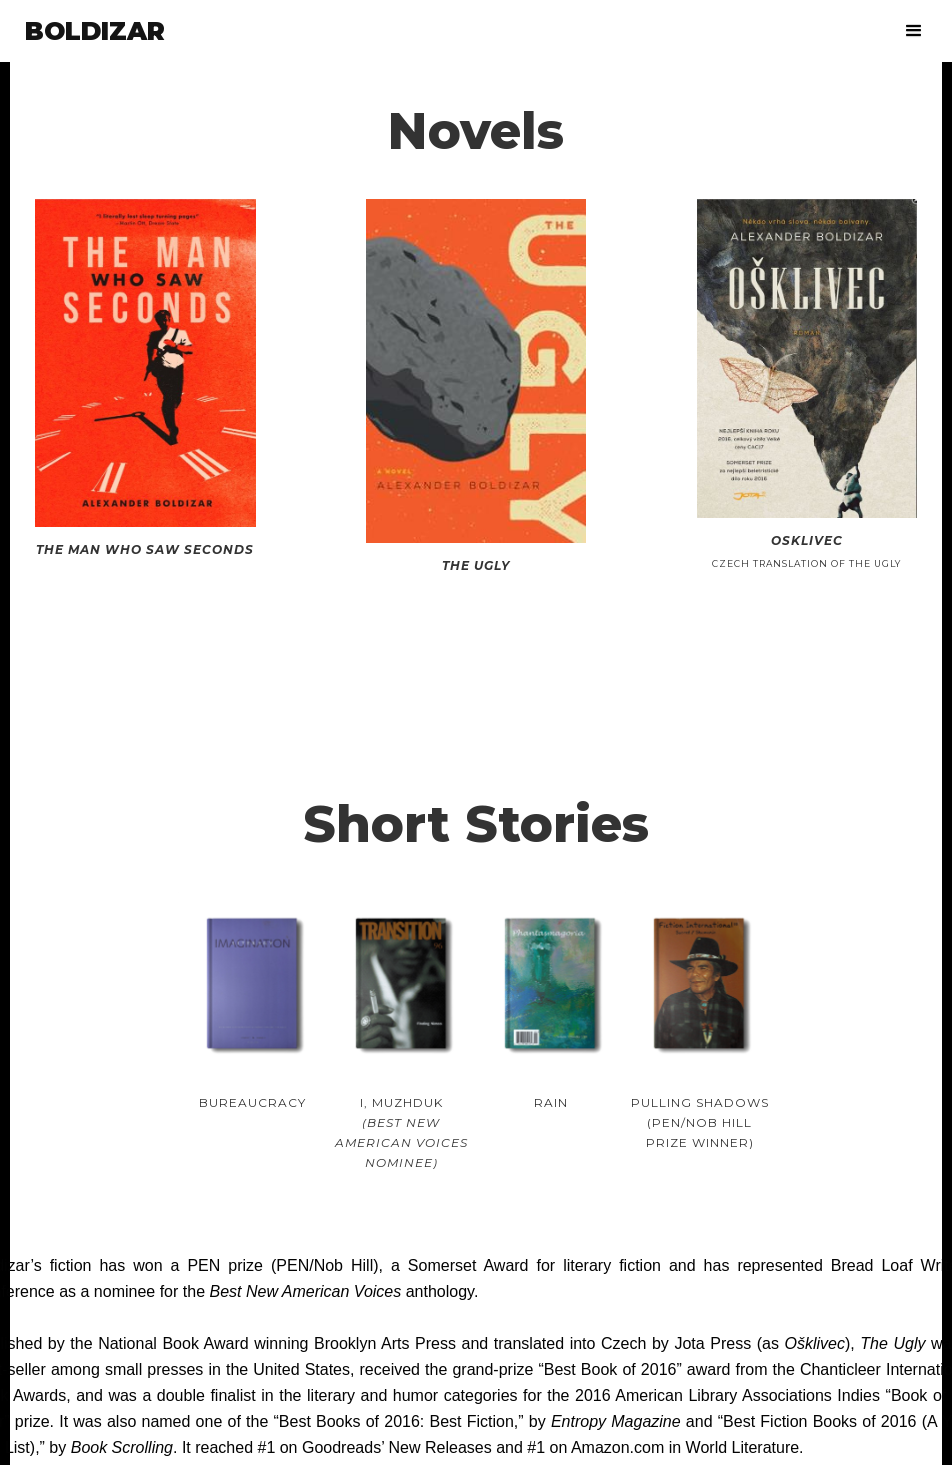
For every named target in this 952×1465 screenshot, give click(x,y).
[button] (914, 31)
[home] (95, 31)
